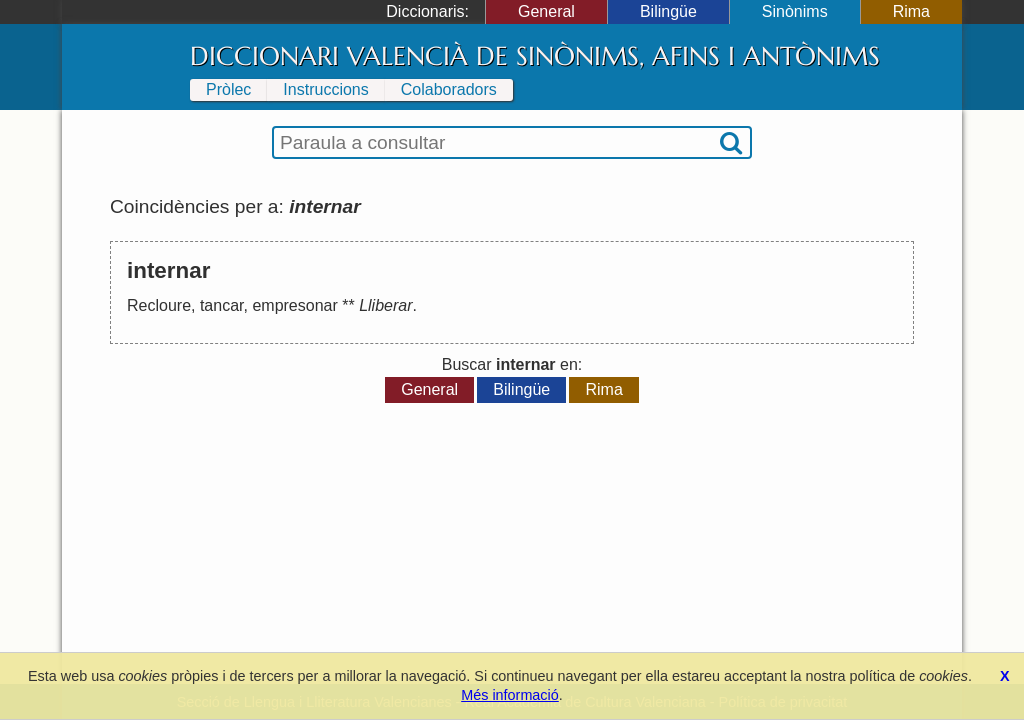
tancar (222, 305)
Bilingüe (668, 11)
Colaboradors (449, 89)
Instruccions (325, 89)
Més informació (510, 695)
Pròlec (228, 89)
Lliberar (385, 305)
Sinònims (795, 11)
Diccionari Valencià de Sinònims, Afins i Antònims (535, 56)
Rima (911, 11)
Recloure (159, 305)
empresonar (294, 305)
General (546, 11)
